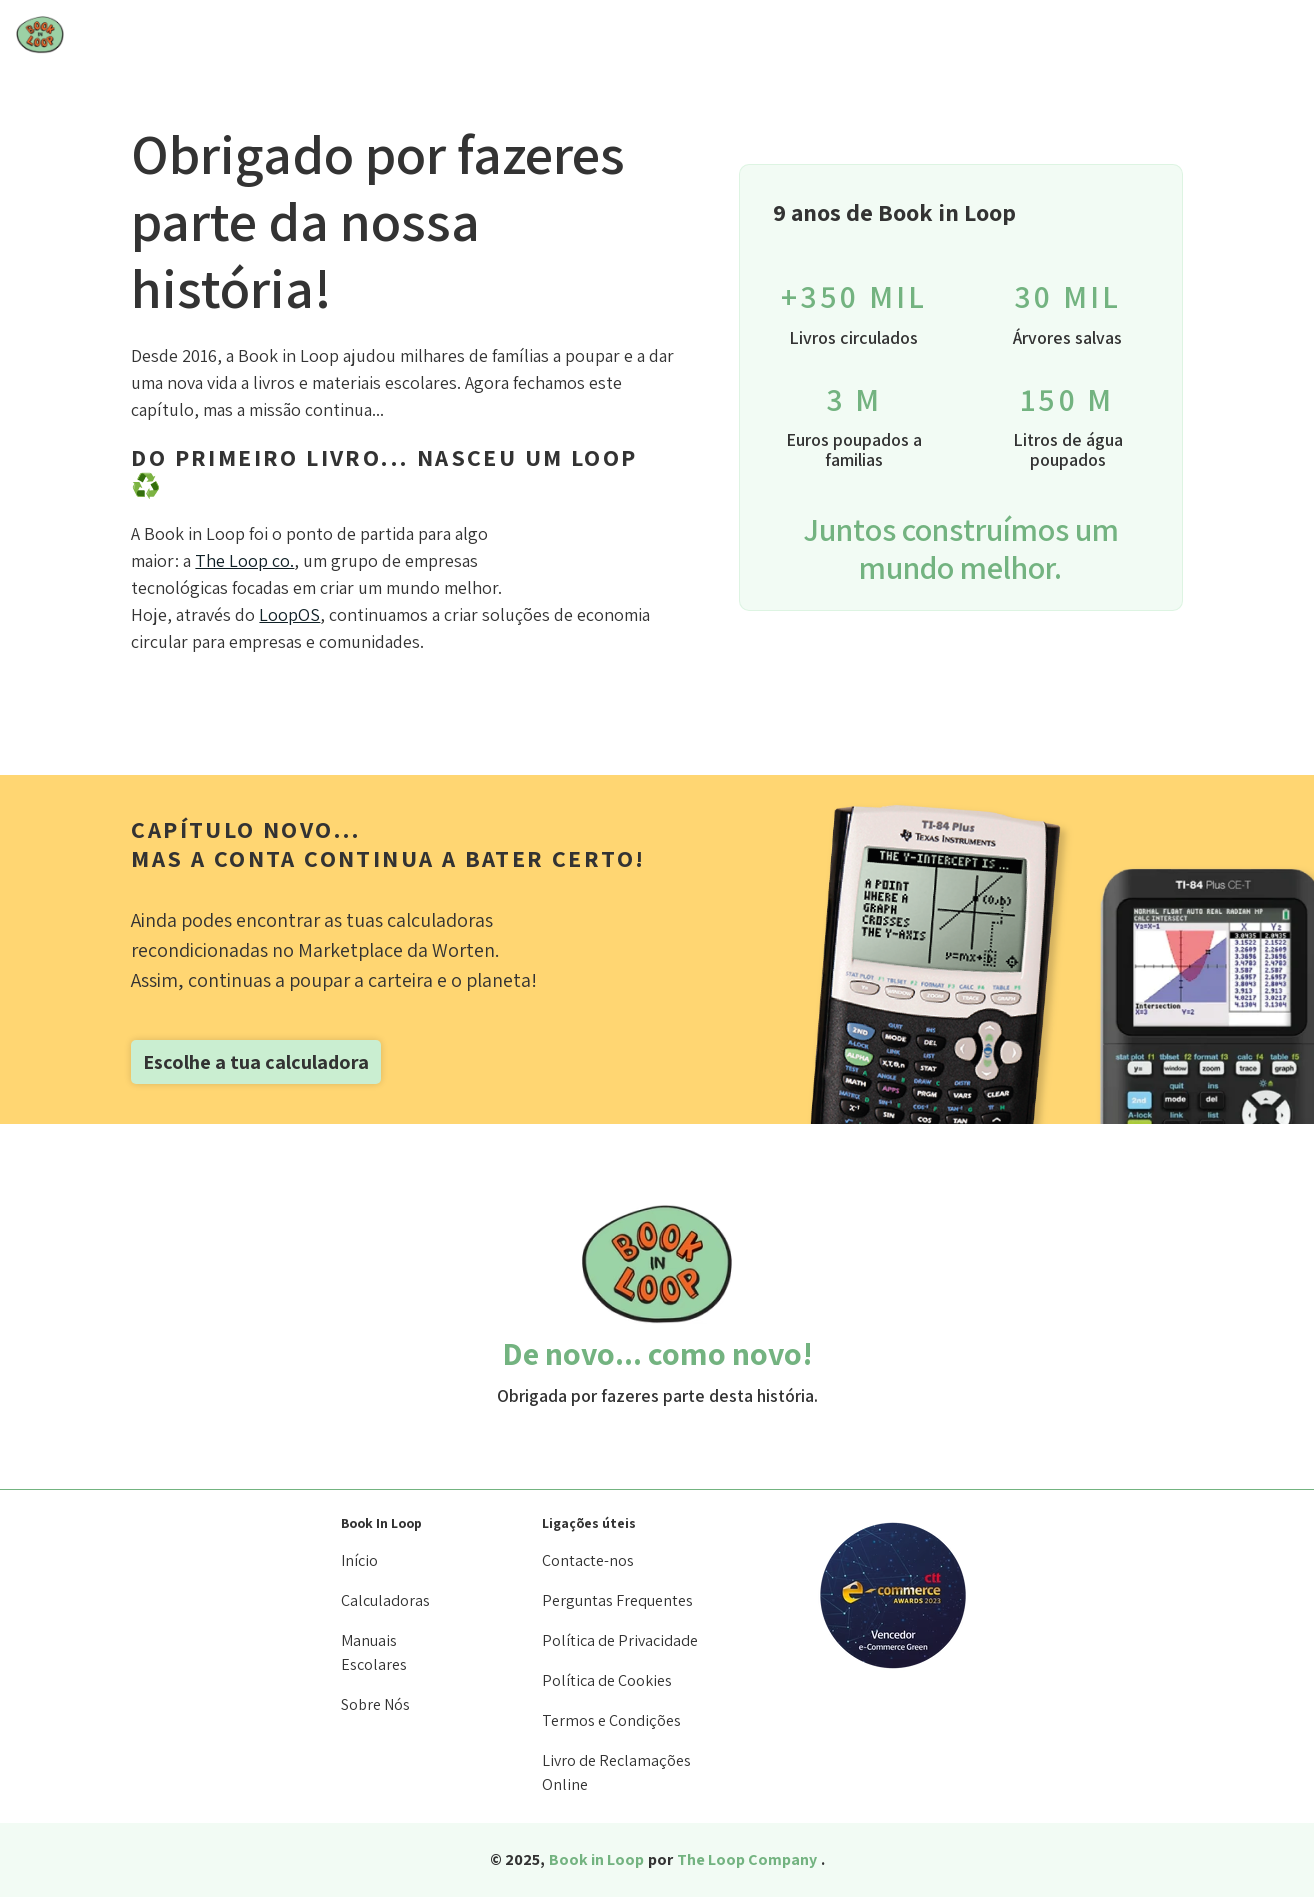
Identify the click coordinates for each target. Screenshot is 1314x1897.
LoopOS (289, 614)
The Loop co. (244, 560)
